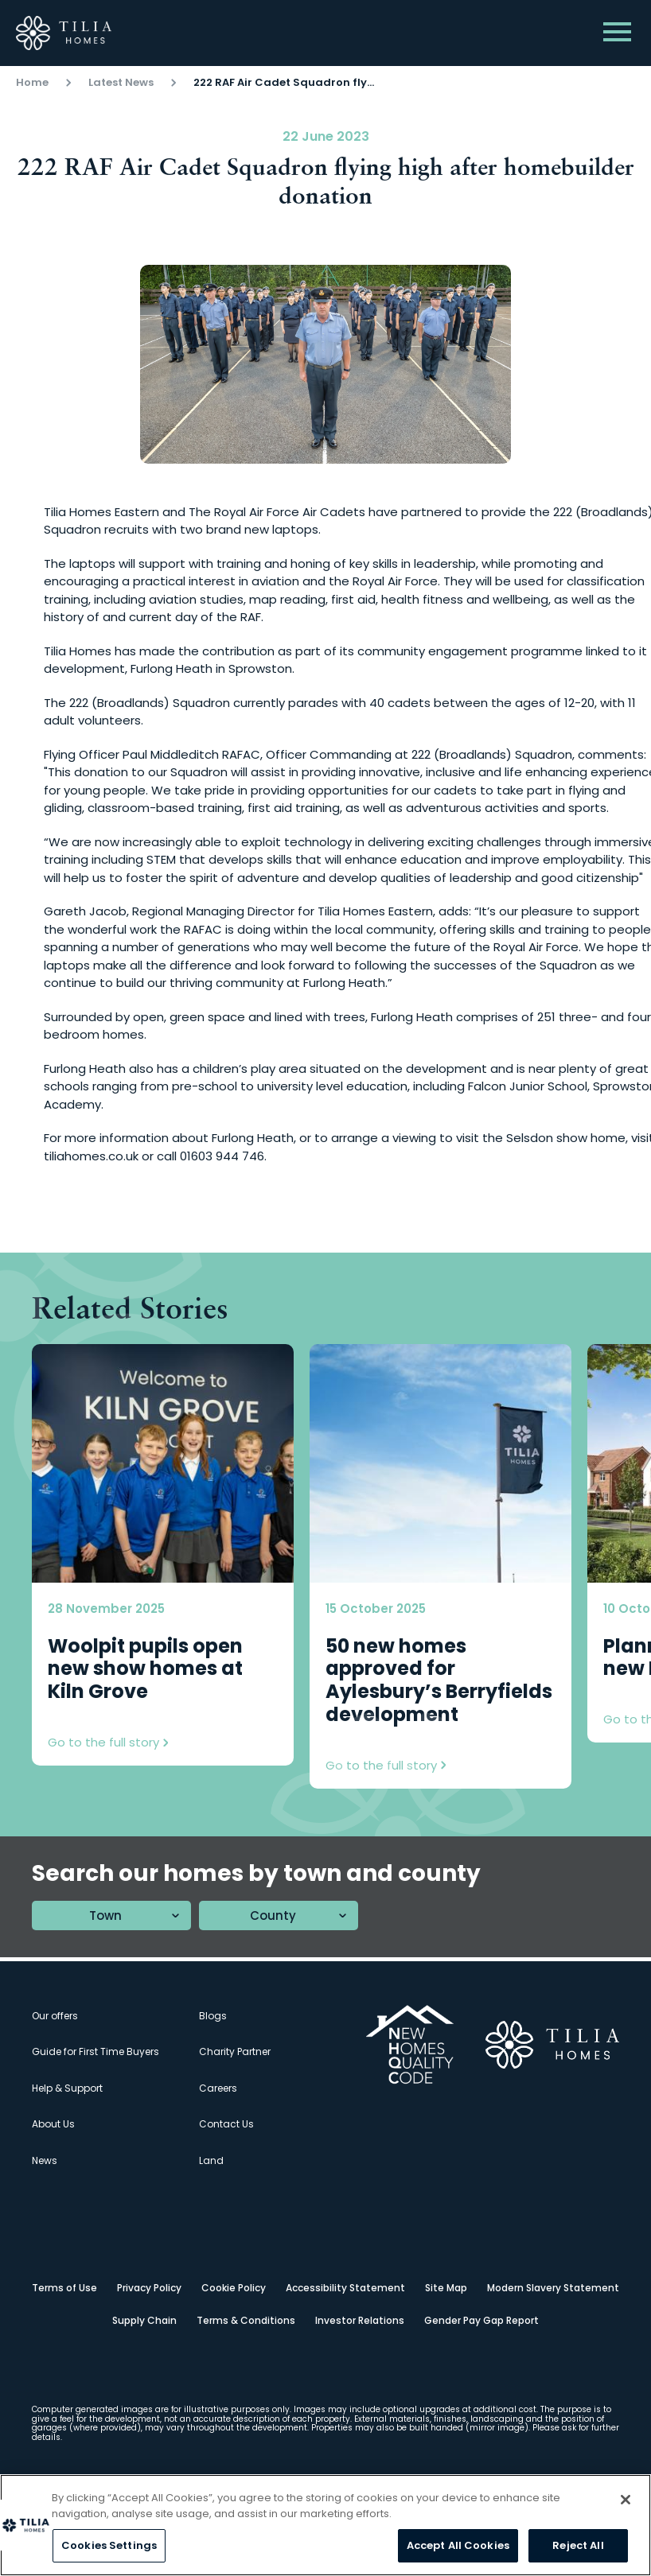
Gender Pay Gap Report (481, 2320)
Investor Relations (359, 2320)
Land (211, 2160)
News (44, 2160)
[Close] (625, 2499)
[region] (325, 2525)
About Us (53, 2124)
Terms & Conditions (246, 2320)
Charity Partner (235, 2051)
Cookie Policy (233, 2287)
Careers (218, 2088)
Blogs (213, 2015)
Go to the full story (108, 1742)
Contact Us (226, 2124)
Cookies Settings (109, 2545)
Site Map (446, 2287)
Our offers (55, 2015)
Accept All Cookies (458, 2545)
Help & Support (67, 2088)
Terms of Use (64, 2287)
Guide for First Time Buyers (95, 2051)
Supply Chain (144, 2320)
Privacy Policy (149, 2287)
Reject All (577, 2545)
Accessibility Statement (345, 2287)
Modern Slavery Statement (553, 2287)
